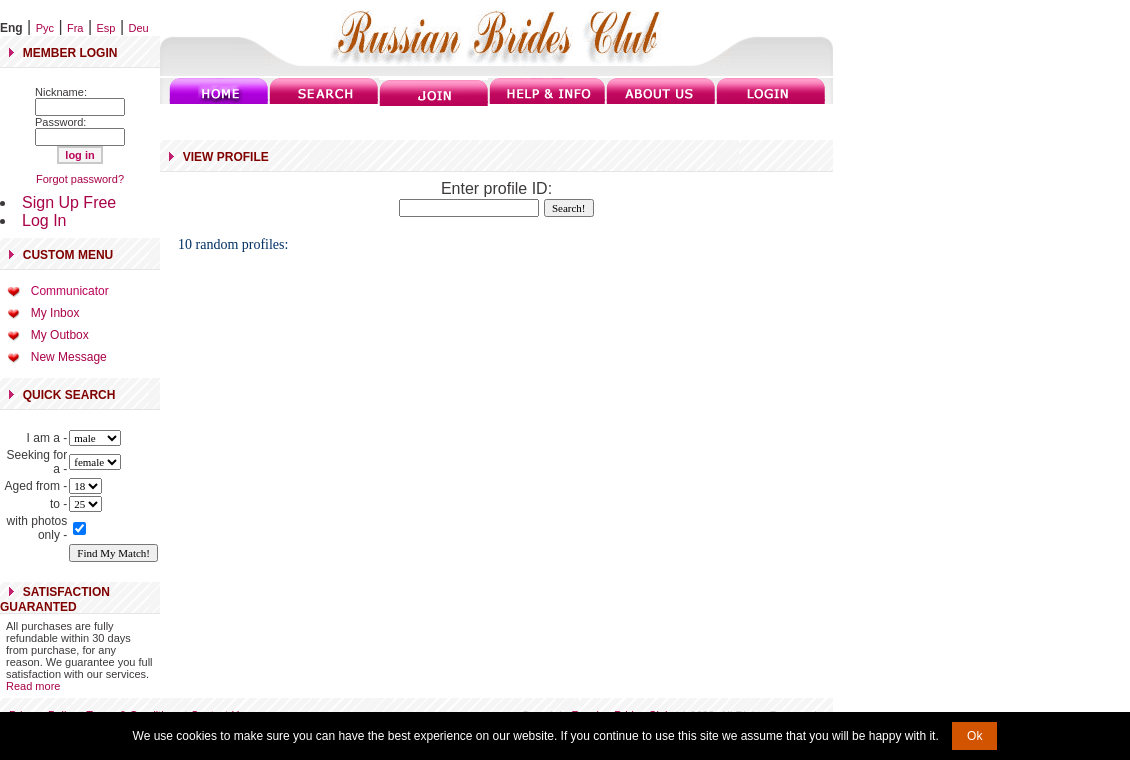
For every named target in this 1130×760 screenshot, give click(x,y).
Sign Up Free (69, 202)
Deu (139, 28)
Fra (75, 28)
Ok (974, 736)
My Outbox (60, 335)
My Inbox (55, 313)
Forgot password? (80, 179)
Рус (45, 28)
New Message (69, 357)
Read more (33, 686)
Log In (44, 220)
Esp (106, 28)
